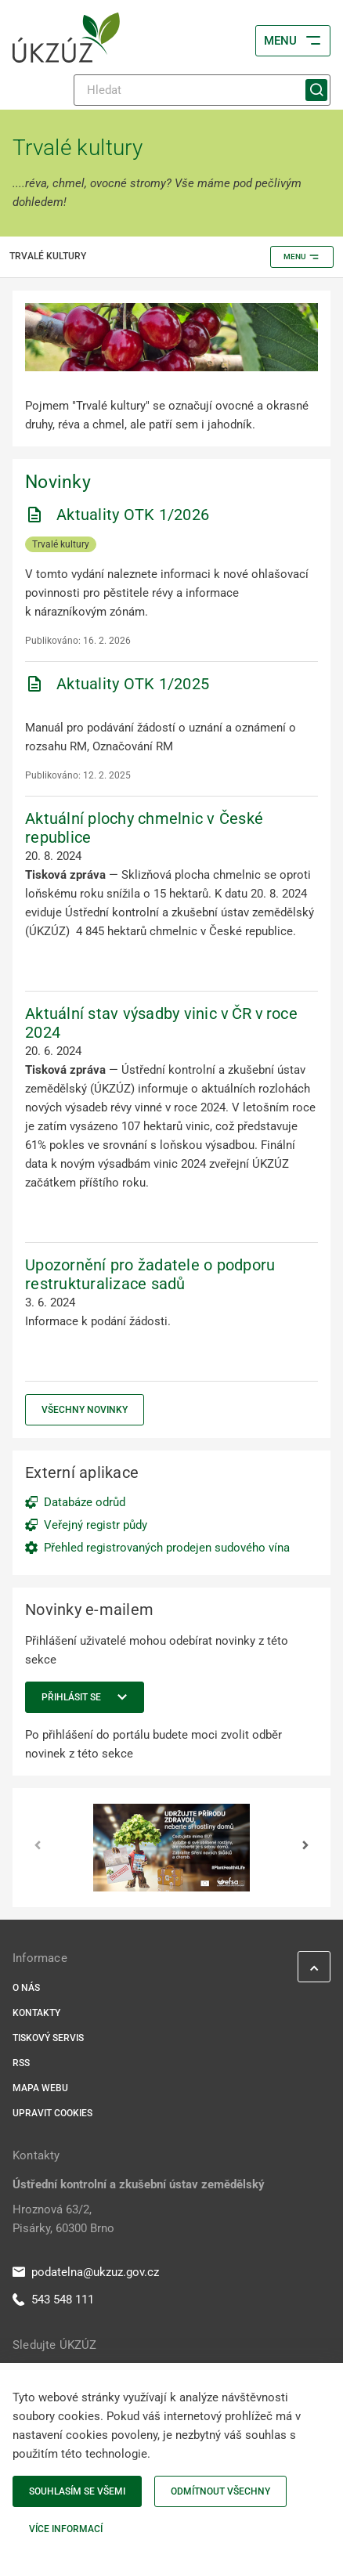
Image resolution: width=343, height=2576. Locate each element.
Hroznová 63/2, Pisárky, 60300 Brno (63, 2218)
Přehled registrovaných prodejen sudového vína (167, 1548)
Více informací (66, 2529)
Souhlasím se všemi (77, 2491)
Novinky (58, 481)
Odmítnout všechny (220, 2491)
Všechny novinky (85, 1409)
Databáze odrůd (84, 1502)
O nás (26, 1987)
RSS (21, 2063)
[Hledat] (202, 90)
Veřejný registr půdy (95, 1525)
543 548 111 (53, 2299)
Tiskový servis (48, 2037)
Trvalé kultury (60, 544)
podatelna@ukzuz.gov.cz (86, 2272)
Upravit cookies (52, 2113)
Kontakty (36, 2012)
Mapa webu (40, 2088)
